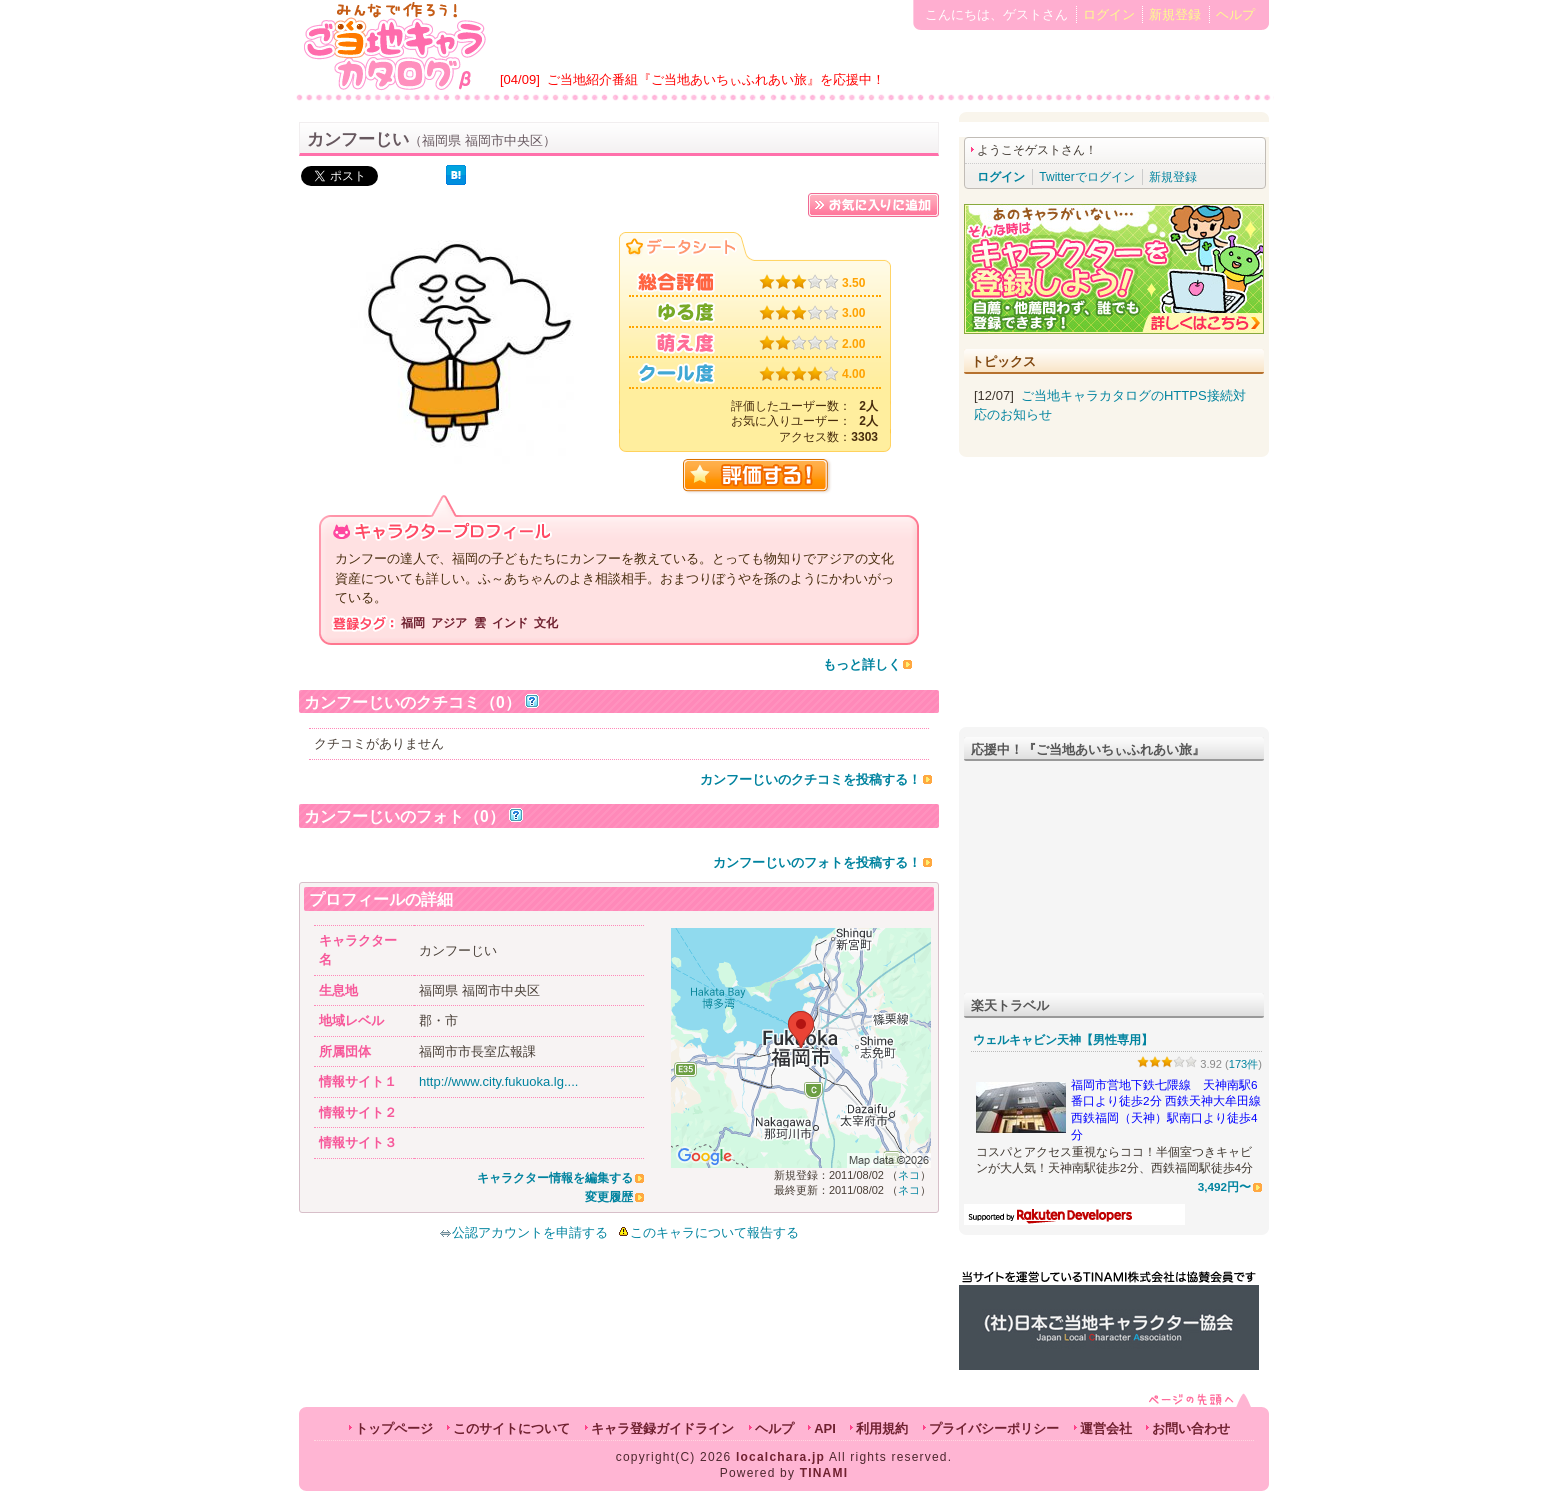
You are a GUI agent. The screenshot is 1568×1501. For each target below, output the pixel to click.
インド (510, 623)
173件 (1244, 1064)
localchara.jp (780, 1457)
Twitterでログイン (1086, 177)
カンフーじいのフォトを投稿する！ (817, 862)
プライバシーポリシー (994, 1428)
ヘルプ (1235, 14)
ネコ (909, 1175)
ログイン (1109, 14)
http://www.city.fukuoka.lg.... (498, 1081)
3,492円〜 (1224, 1186)
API (825, 1428)
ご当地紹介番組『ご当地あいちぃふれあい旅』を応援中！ (716, 79)
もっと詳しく (862, 664)
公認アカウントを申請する (523, 1232)
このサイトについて (511, 1428)
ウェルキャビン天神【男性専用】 (1063, 1040)
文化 (546, 623)
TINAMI (824, 1473)
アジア (449, 623)
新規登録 (1175, 14)
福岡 (413, 623)
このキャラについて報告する (714, 1232)
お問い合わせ (1191, 1428)
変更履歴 (609, 1197)
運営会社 (1106, 1428)
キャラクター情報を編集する (555, 1178)
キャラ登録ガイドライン (662, 1428)
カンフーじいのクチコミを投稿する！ (810, 779)
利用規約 (882, 1428)
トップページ (394, 1428)
